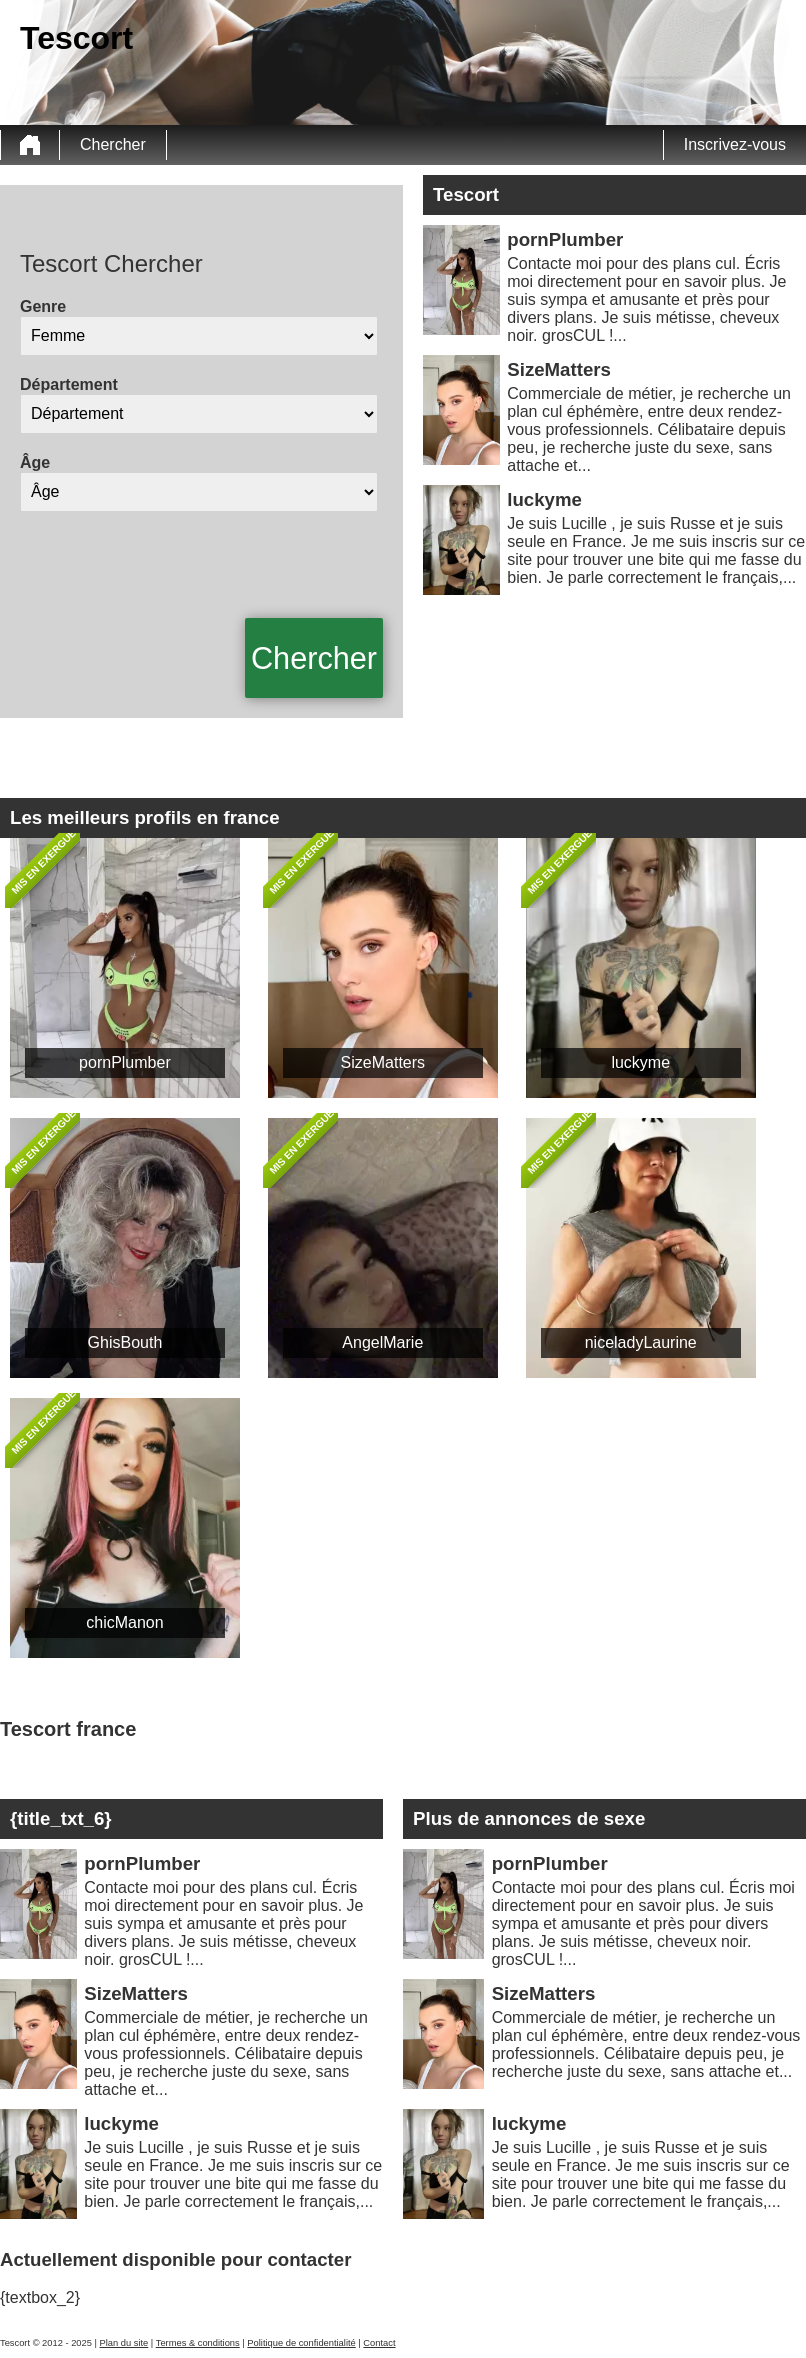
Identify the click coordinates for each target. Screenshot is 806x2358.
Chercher (113, 144)
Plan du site (124, 2343)
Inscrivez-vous (735, 144)
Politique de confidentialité (301, 2343)
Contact (379, 2343)
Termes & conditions (198, 2343)
